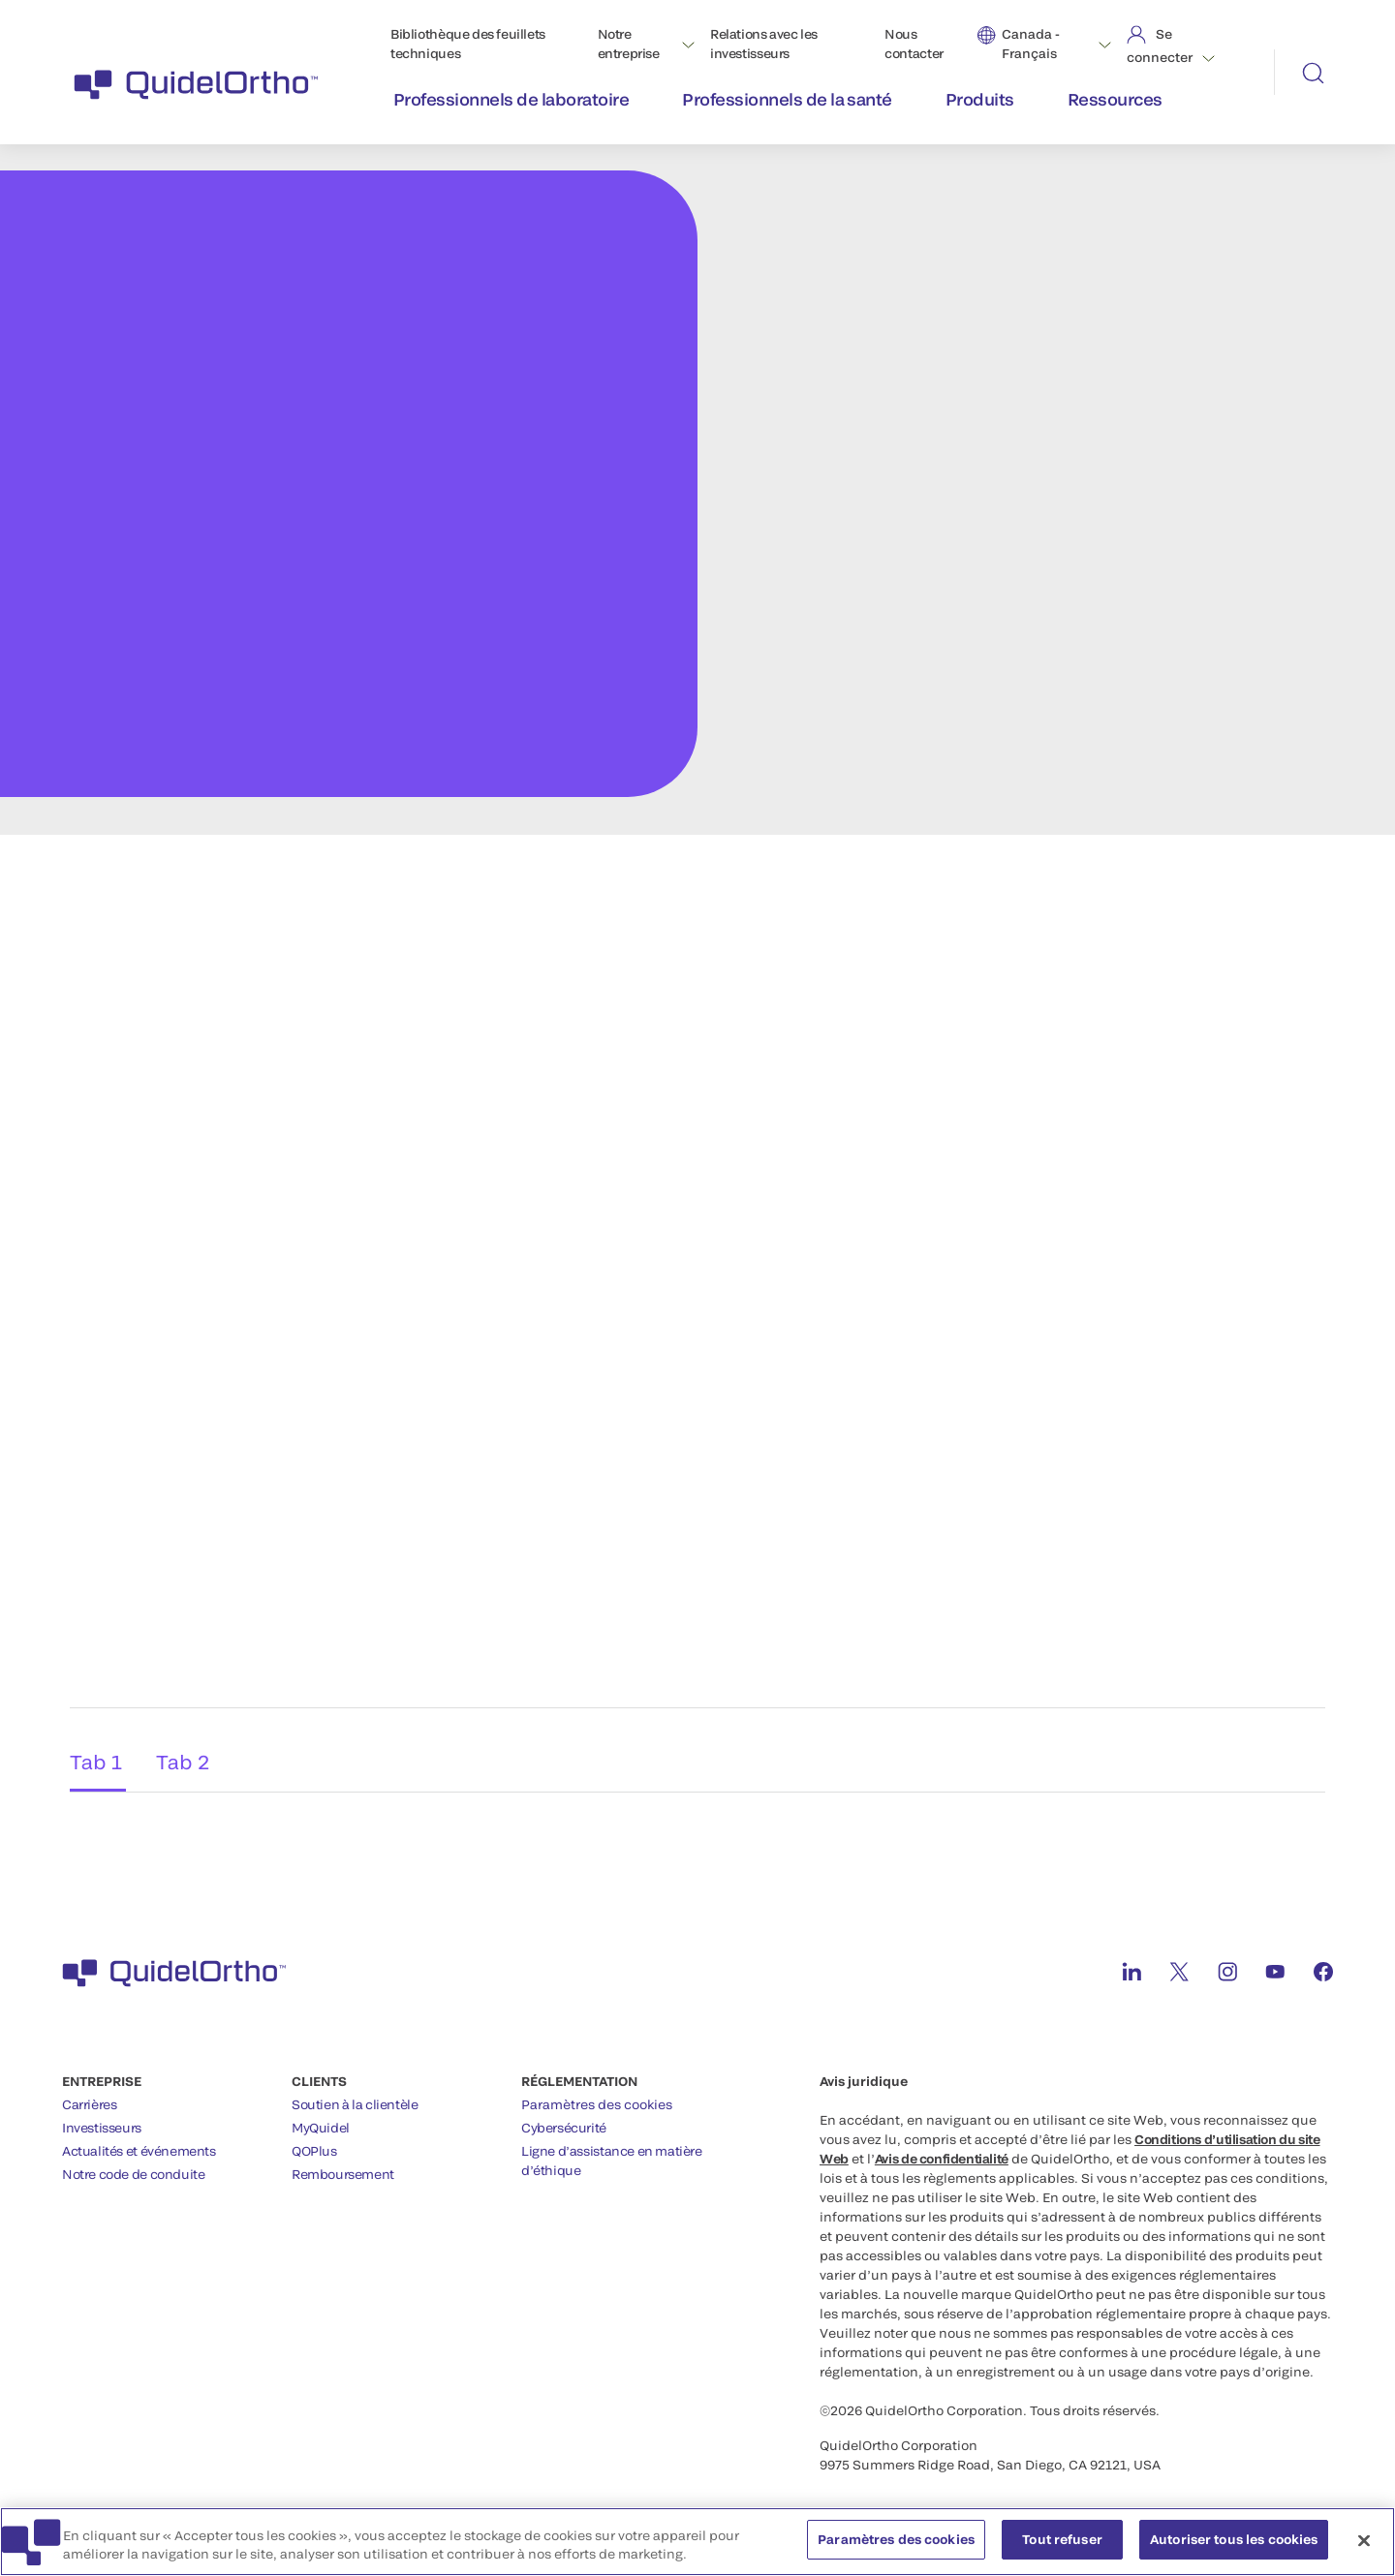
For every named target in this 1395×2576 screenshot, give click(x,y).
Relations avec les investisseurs (764, 43)
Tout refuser (1062, 2549)
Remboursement (343, 2163)
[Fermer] (1364, 2549)
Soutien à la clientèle (355, 2093)
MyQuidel (321, 2117)
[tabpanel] (697, 1801)
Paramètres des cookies (596, 2093)
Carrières (89, 2093)
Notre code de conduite (133, 2163)
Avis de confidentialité (941, 2148)
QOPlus (314, 2140)
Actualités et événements (139, 2140)
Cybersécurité (563, 2117)
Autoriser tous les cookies (1234, 2549)
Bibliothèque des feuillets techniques (467, 43)
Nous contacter (914, 43)
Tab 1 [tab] (93, 1744)
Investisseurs (101, 2117)
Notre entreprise (629, 43)
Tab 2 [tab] (198, 1744)
